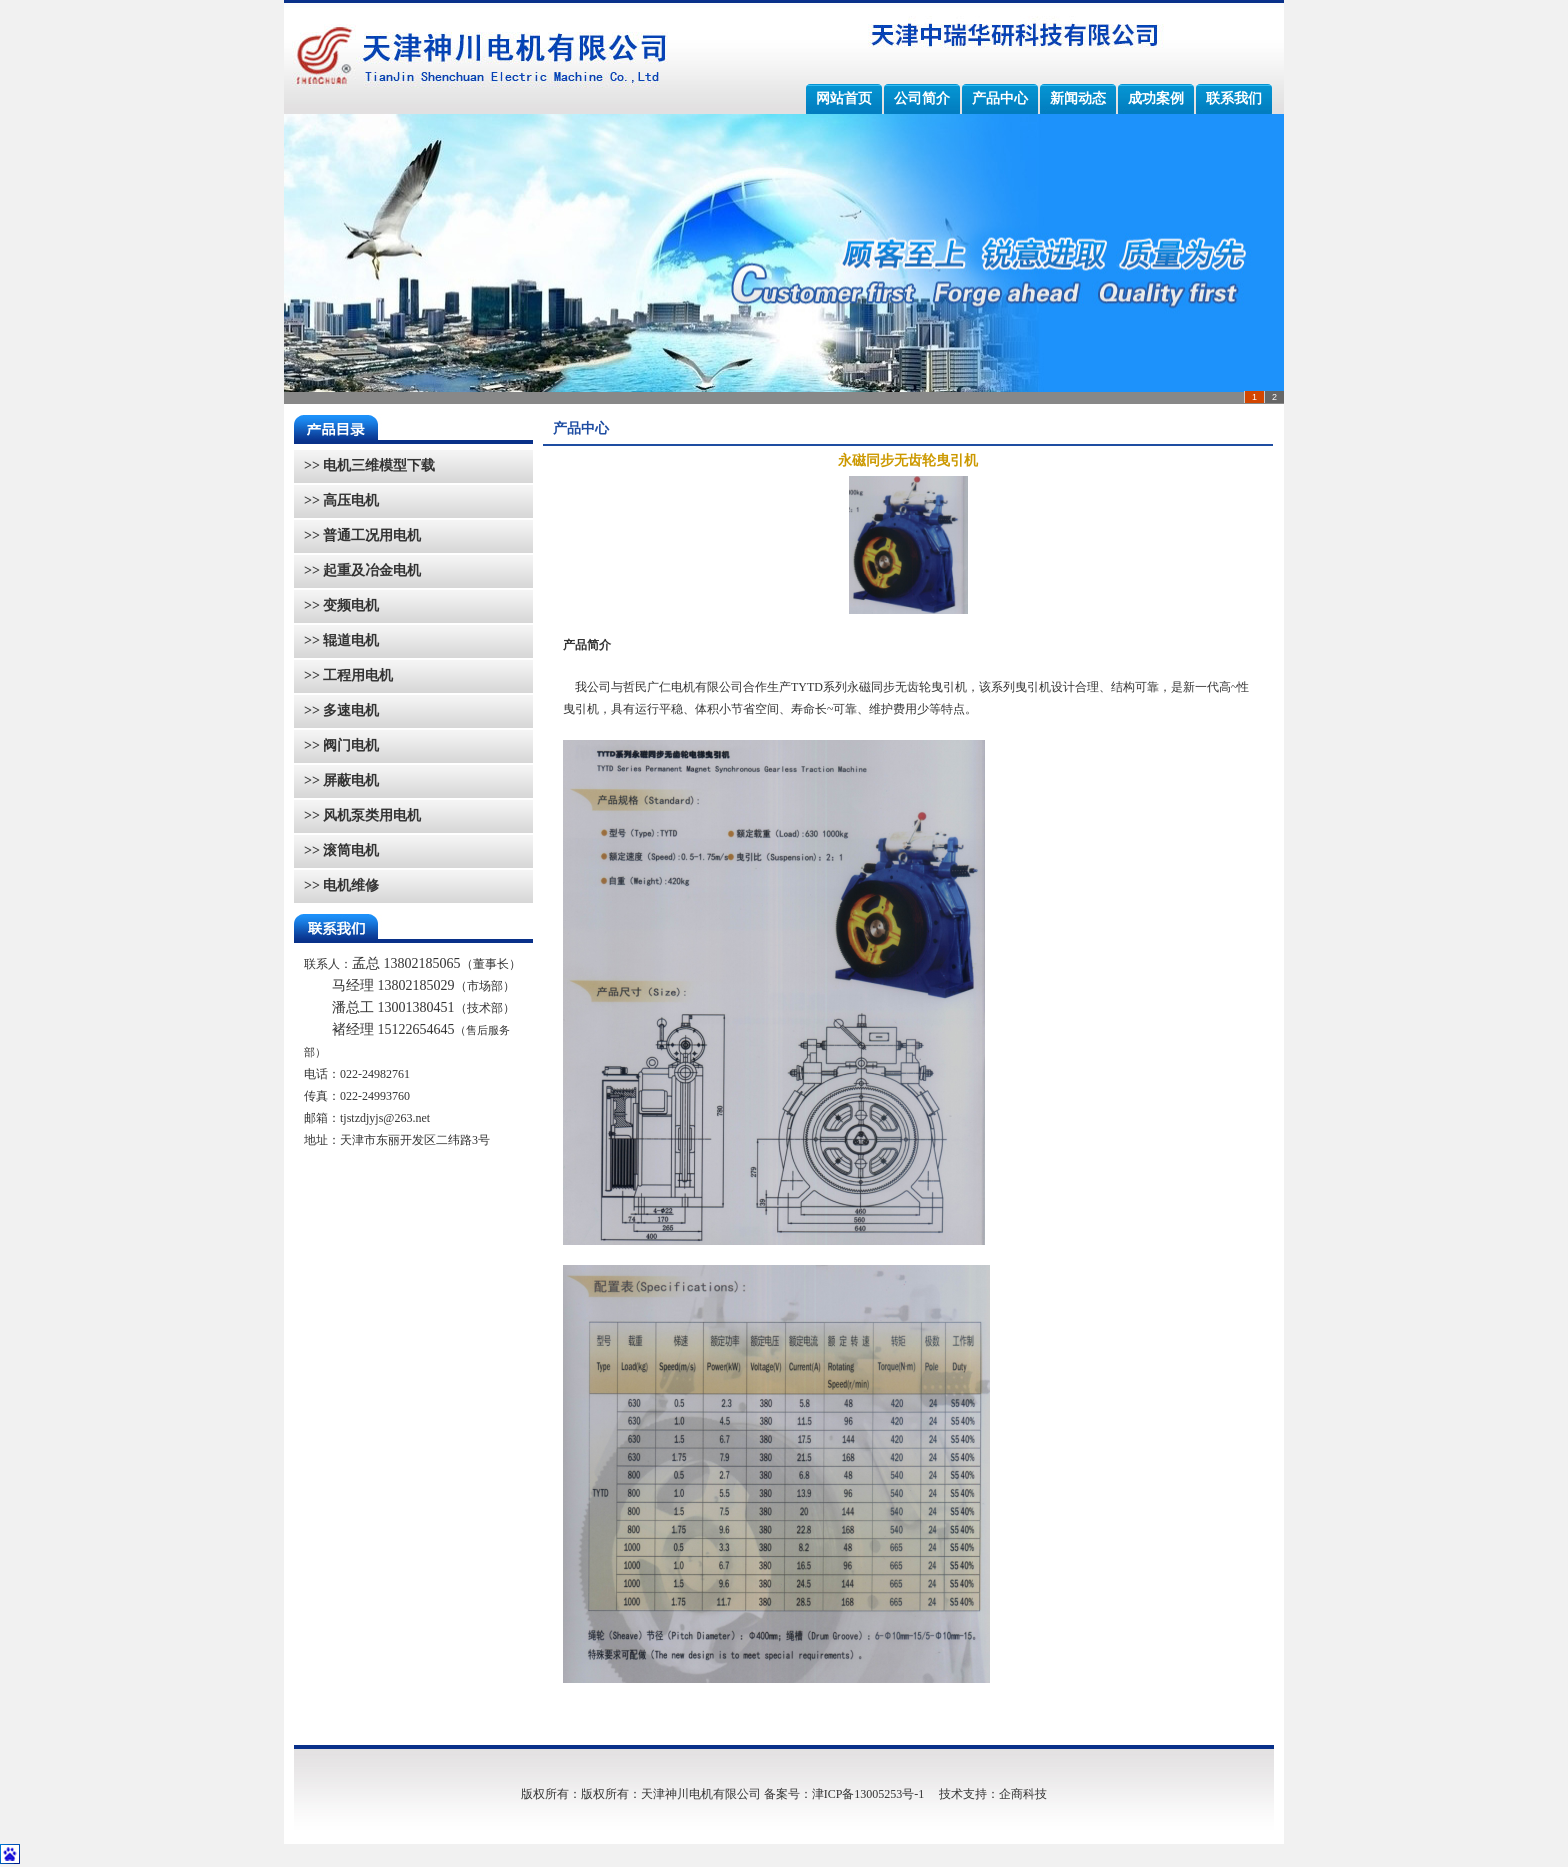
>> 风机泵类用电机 (362, 815)
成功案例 (1156, 98)
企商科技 (1023, 1794)
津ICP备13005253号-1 (868, 1794)
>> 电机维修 (341, 885)
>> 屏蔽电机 (341, 780)
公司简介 (922, 98)
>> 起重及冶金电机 (362, 570)
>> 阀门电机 (341, 745)
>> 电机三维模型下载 (369, 465)
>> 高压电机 (341, 500)
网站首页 (844, 98)
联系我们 (1234, 98)
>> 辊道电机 (341, 640)
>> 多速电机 (341, 710)
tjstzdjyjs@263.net (385, 1118)
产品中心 (1000, 98)
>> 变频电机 (341, 605)
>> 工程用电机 (348, 675)
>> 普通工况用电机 (362, 535)
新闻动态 (1078, 98)
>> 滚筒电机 (341, 850)
